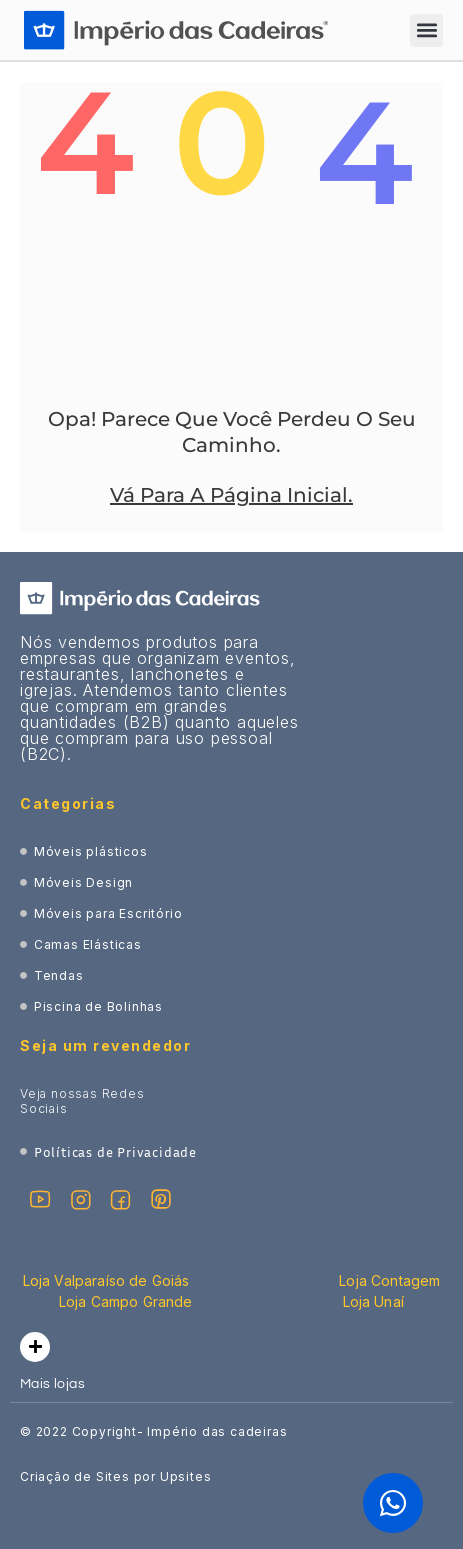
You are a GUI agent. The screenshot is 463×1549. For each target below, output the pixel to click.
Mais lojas (52, 1384)
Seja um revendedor (105, 1045)
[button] (426, 30)
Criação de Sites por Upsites (115, 1476)
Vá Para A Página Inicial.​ (231, 495)
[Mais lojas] (35, 1347)
